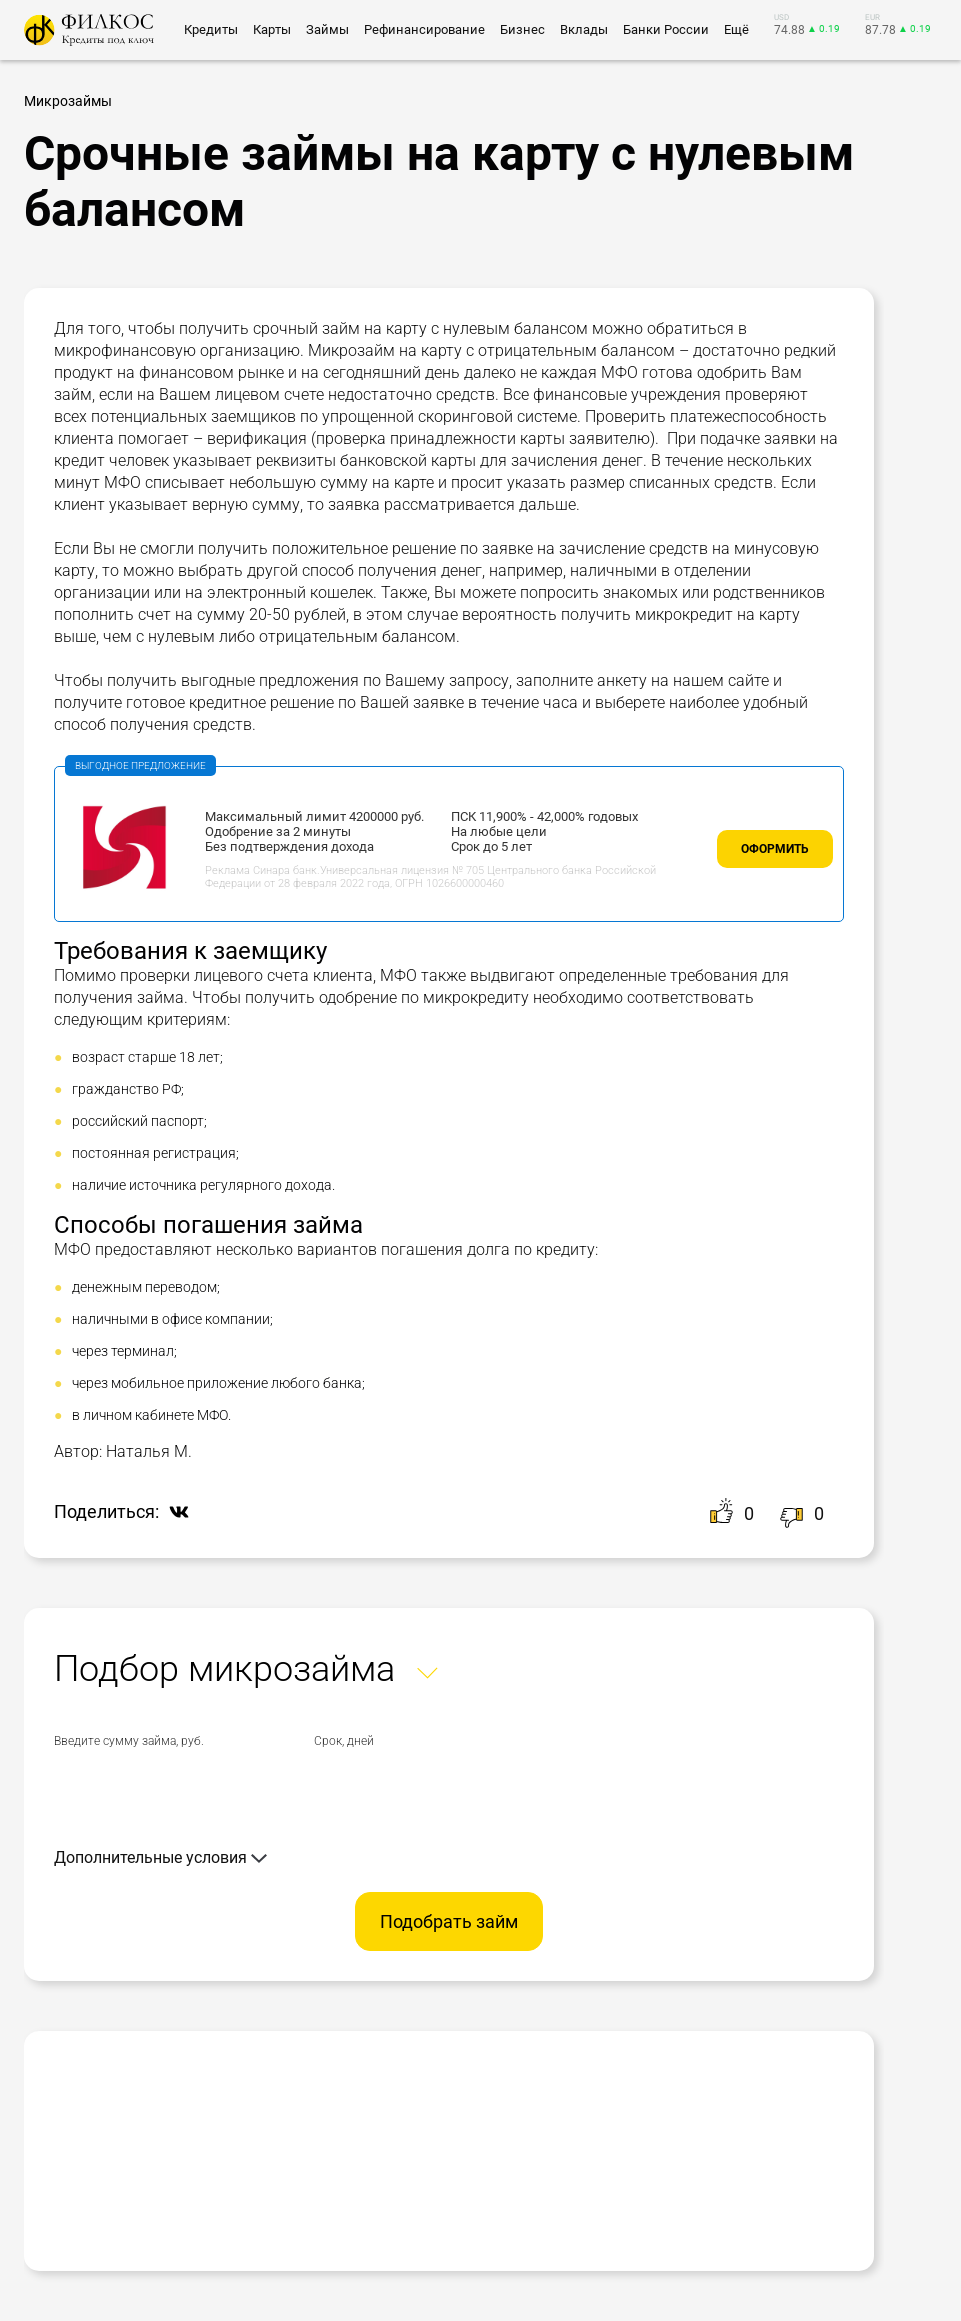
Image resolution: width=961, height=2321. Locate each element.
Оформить (775, 849)
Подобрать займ (449, 1921)
